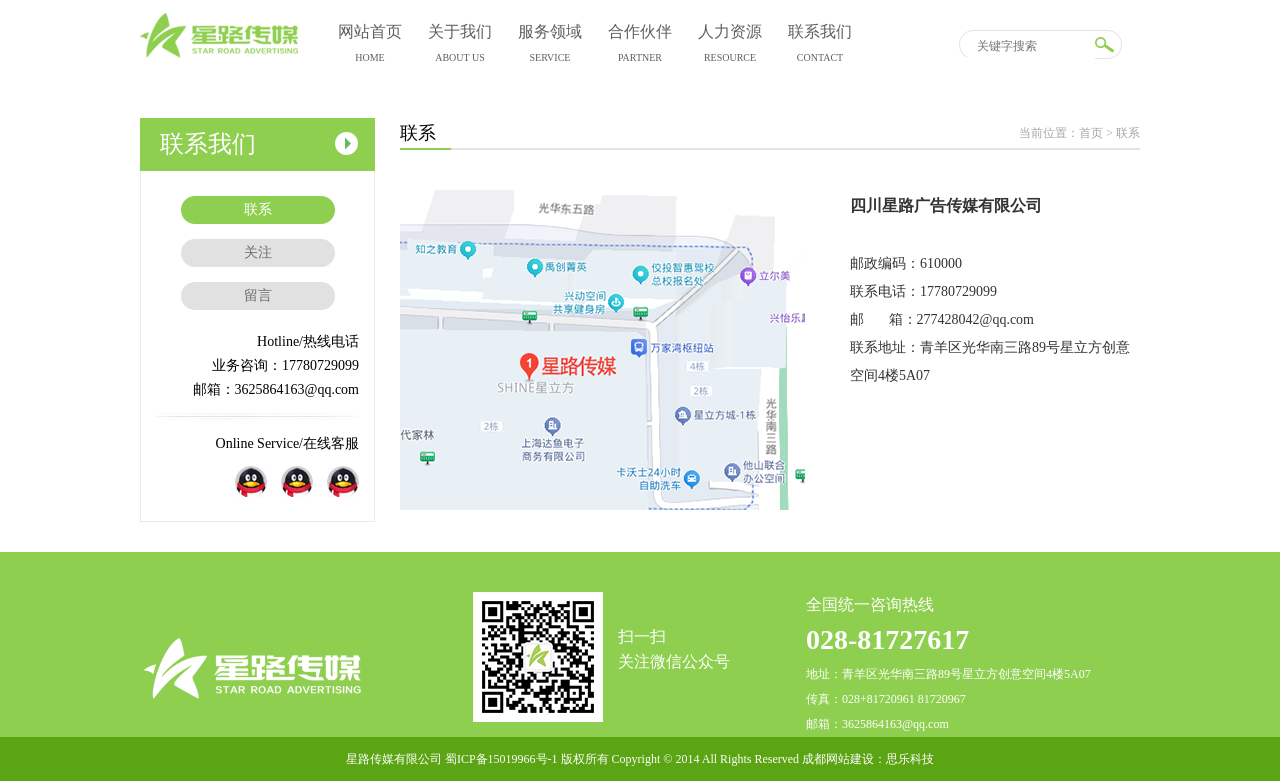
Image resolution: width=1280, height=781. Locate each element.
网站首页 (370, 46)
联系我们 (820, 46)
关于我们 (460, 46)
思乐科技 (910, 759)
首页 (1091, 133)
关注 (258, 252)
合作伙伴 (640, 46)
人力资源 (730, 46)
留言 (258, 295)
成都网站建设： (844, 759)
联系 (258, 209)
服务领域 (550, 46)
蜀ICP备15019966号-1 (501, 759)
